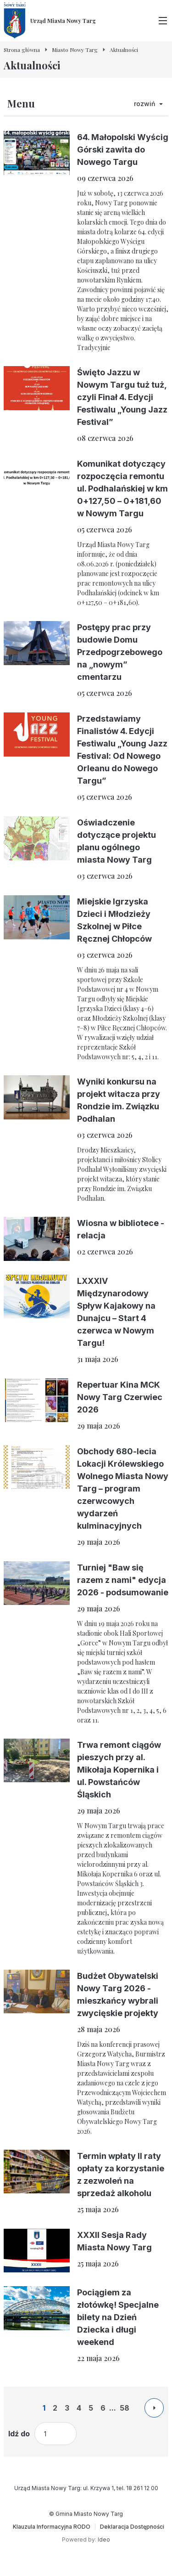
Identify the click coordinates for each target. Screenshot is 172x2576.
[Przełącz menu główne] (162, 20)
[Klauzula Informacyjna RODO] (51, 2527)
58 (124, 2407)
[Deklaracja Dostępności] (132, 2527)
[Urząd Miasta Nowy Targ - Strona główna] (50, 20)
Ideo (104, 2539)
